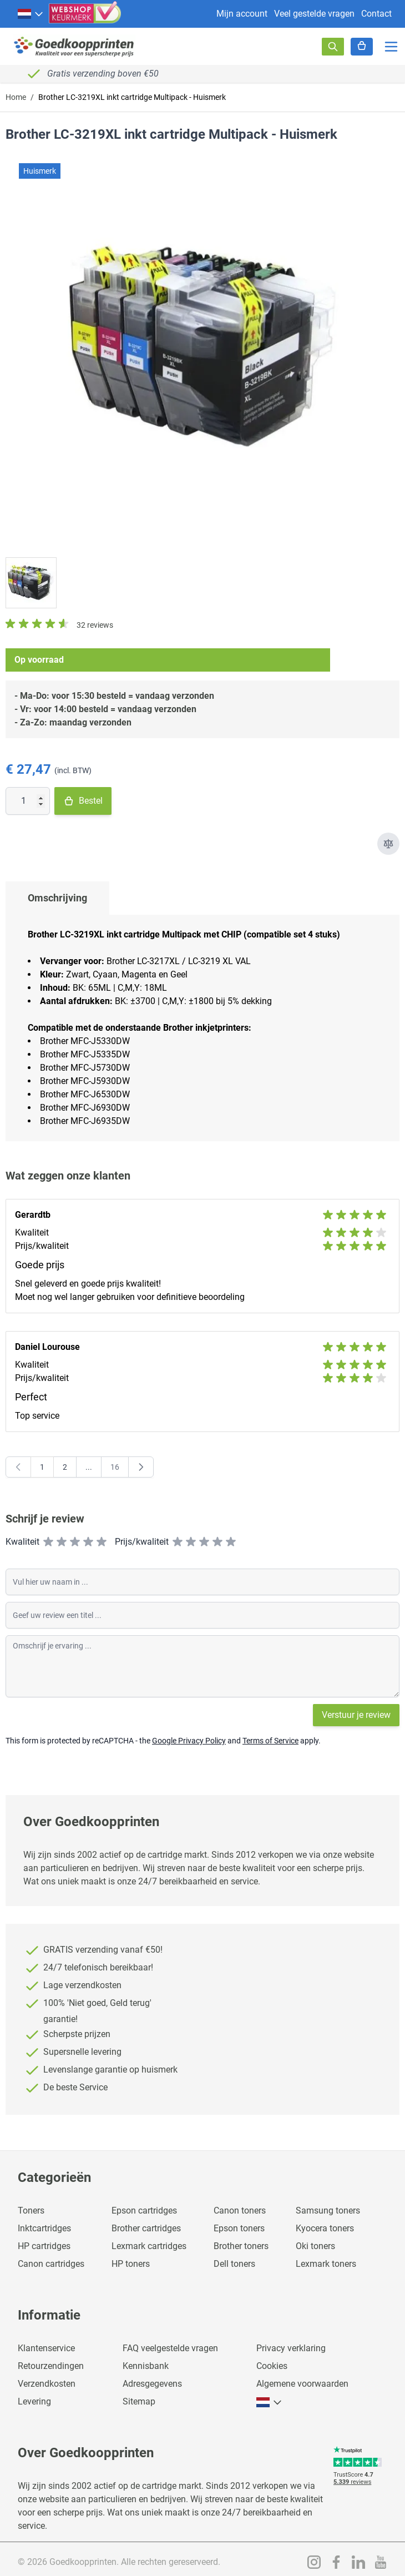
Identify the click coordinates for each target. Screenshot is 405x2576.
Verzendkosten (46, 2383)
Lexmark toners (326, 2264)
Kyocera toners (325, 2228)
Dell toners (234, 2264)
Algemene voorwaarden (302, 2383)
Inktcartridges (44, 2228)
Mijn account (241, 13)
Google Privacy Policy (189, 1740)
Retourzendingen (51, 2366)
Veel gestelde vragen (314, 13)
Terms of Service (270, 1740)
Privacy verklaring (291, 2348)
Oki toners (315, 2246)
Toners (31, 2210)
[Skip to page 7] (89, 1467)
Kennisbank (146, 2366)
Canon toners (240, 2210)
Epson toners (239, 2228)
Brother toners (241, 2246)
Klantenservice (46, 2348)
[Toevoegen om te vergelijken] (388, 844)
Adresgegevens (152, 2383)
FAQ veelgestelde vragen (170, 2348)
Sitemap (139, 2401)
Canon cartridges (51, 2264)
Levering (34, 2401)
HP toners (131, 2264)
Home (16, 97)
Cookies (271, 2366)
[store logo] (74, 46)
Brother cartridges (146, 2228)
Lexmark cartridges (149, 2246)
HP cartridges (44, 2246)
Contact (376, 13)
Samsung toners (328, 2210)
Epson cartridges (144, 2210)
